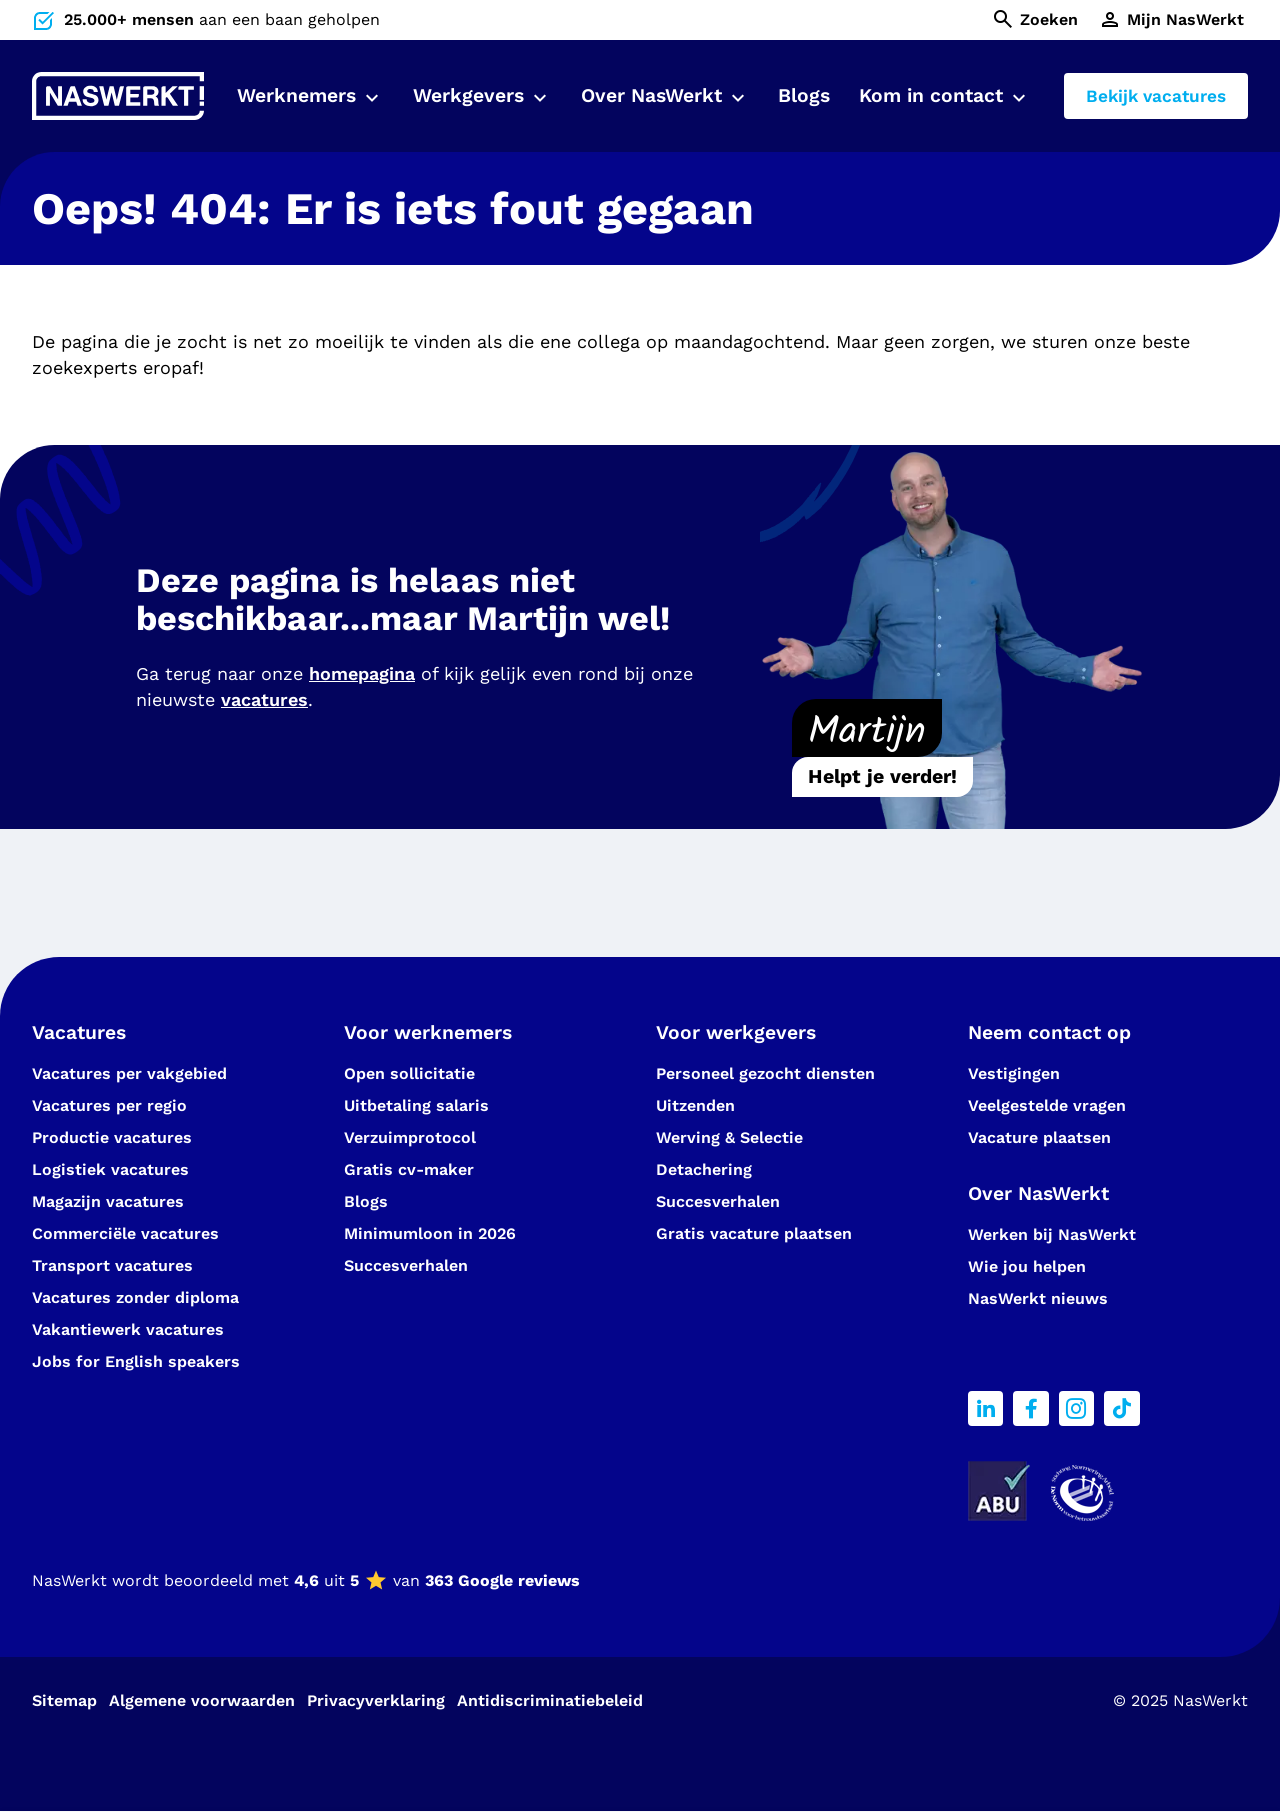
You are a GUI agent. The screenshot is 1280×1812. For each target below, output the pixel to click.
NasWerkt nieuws (1038, 1298)
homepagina (362, 673)
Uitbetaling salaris (416, 1105)
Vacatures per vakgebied (129, 1073)
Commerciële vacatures (125, 1233)
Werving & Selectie (729, 1137)
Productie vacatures (112, 1137)
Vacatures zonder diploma (135, 1297)
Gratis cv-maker (409, 1169)
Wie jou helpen (1027, 1266)
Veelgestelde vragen (1047, 1105)
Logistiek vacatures (110, 1169)
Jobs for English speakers (136, 1361)
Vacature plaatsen (1039, 1137)
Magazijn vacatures (108, 1201)
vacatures (264, 699)
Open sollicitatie (409, 1073)
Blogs (804, 95)
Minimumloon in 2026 (430, 1233)
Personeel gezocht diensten (765, 1073)
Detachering (704, 1169)
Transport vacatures (112, 1265)
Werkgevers (468, 95)
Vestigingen (1014, 1073)
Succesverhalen (408, 1265)
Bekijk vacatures (1156, 96)
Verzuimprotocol (410, 1137)
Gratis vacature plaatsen (754, 1233)
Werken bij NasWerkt (1052, 1234)
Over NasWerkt (651, 95)
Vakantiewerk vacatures (128, 1329)
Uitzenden (695, 1105)
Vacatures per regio (109, 1105)
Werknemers (296, 95)
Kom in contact (931, 95)
